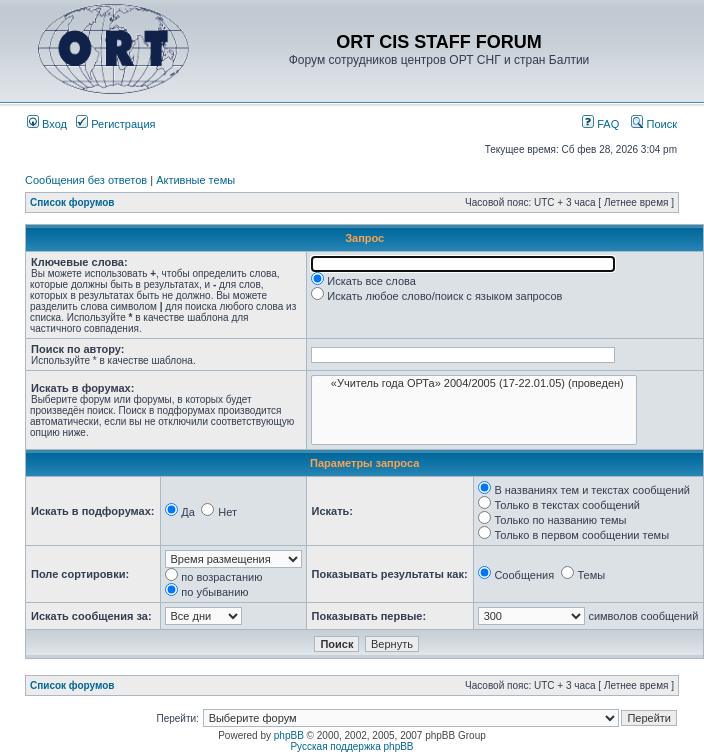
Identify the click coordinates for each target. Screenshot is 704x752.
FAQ (600, 124)
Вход (47, 124)
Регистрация (115, 124)
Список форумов (72, 202)
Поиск (654, 124)
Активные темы (195, 180)
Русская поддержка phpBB (351, 746)
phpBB (289, 735)
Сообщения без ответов (86, 180)
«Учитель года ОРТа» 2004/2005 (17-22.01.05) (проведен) (474, 383)
